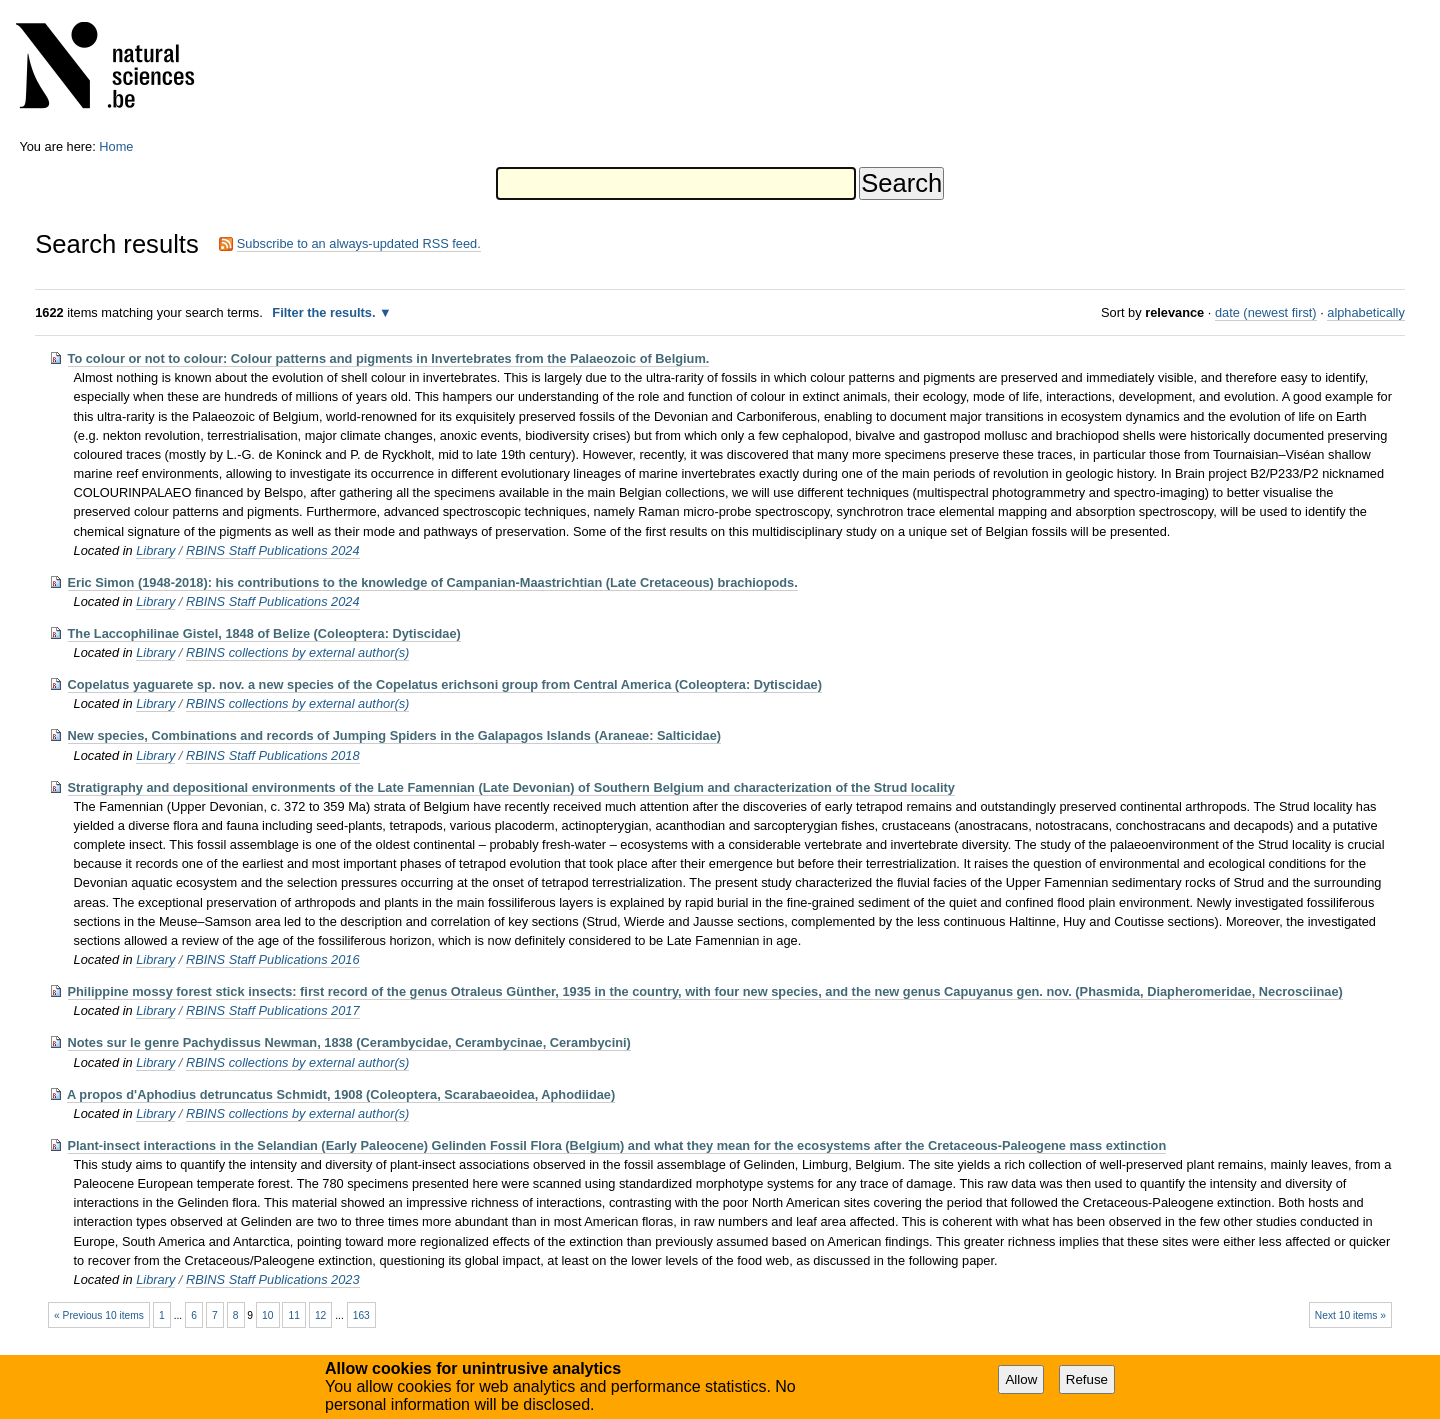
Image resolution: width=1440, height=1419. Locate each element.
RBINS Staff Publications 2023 (273, 1279)
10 (267, 1315)
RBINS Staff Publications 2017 (273, 1010)
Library (155, 550)
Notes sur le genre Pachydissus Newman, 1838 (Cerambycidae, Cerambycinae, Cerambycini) (349, 1042)
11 (293, 1315)
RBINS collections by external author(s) (297, 652)
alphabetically (1366, 312)
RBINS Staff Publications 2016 (273, 959)
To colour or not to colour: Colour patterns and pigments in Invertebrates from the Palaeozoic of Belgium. (389, 358)
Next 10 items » (1350, 1315)
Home (116, 146)
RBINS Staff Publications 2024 (273, 550)
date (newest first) (1266, 312)
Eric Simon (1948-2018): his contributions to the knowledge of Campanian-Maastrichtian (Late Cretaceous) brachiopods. (433, 582)
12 (320, 1315)
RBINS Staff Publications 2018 (273, 755)
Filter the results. (325, 312)
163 (361, 1315)
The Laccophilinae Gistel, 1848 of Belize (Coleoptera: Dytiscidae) (264, 633)
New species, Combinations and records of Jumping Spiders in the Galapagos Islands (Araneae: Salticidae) (395, 735)
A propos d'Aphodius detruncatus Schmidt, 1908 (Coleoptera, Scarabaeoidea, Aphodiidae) (341, 1094)
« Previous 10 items (99, 1315)
